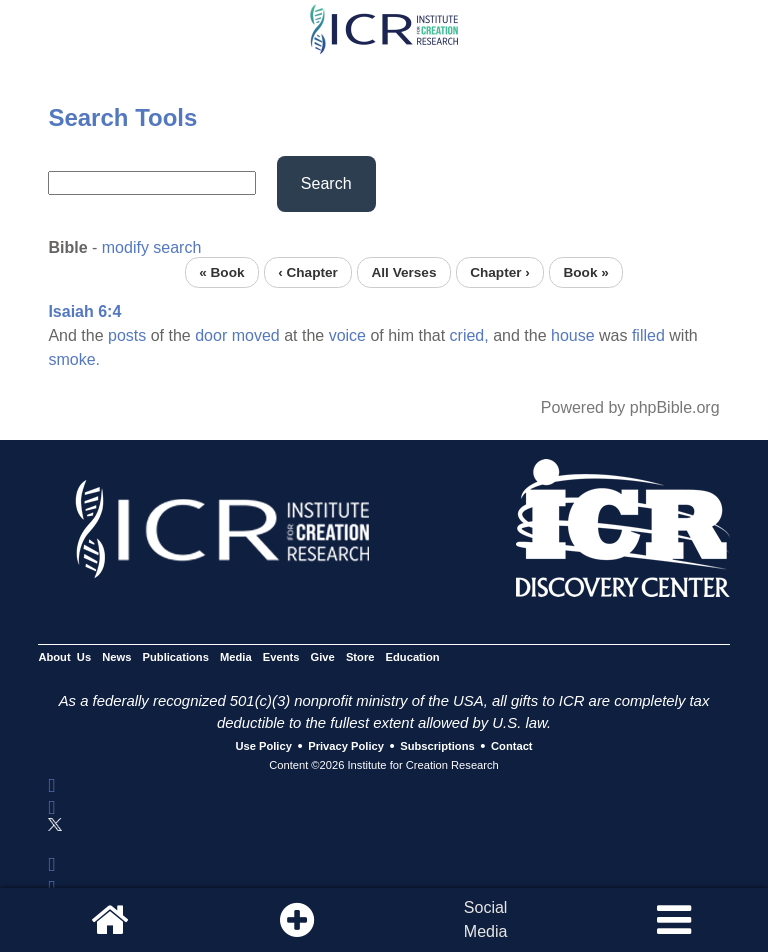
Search (326, 183)
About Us (64, 657)
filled (648, 335)
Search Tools (122, 117)
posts (127, 335)
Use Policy (263, 747)
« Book (221, 272)
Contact (512, 747)
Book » (585, 272)
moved (256, 335)
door (211, 335)
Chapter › (500, 272)
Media (236, 657)
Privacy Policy (346, 747)
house (573, 335)
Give (323, 657)
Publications (176, 657)
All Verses (404, 272)
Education (413, 657)
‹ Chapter (308, 272)
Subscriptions (437, 747)
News (116, 657)
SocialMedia (486, 919)
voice (347, 335)
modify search (152, 247)
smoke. (74, 359)
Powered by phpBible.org (630, 407)
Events (281, 657)
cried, (469, 335)
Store (360, 657)
